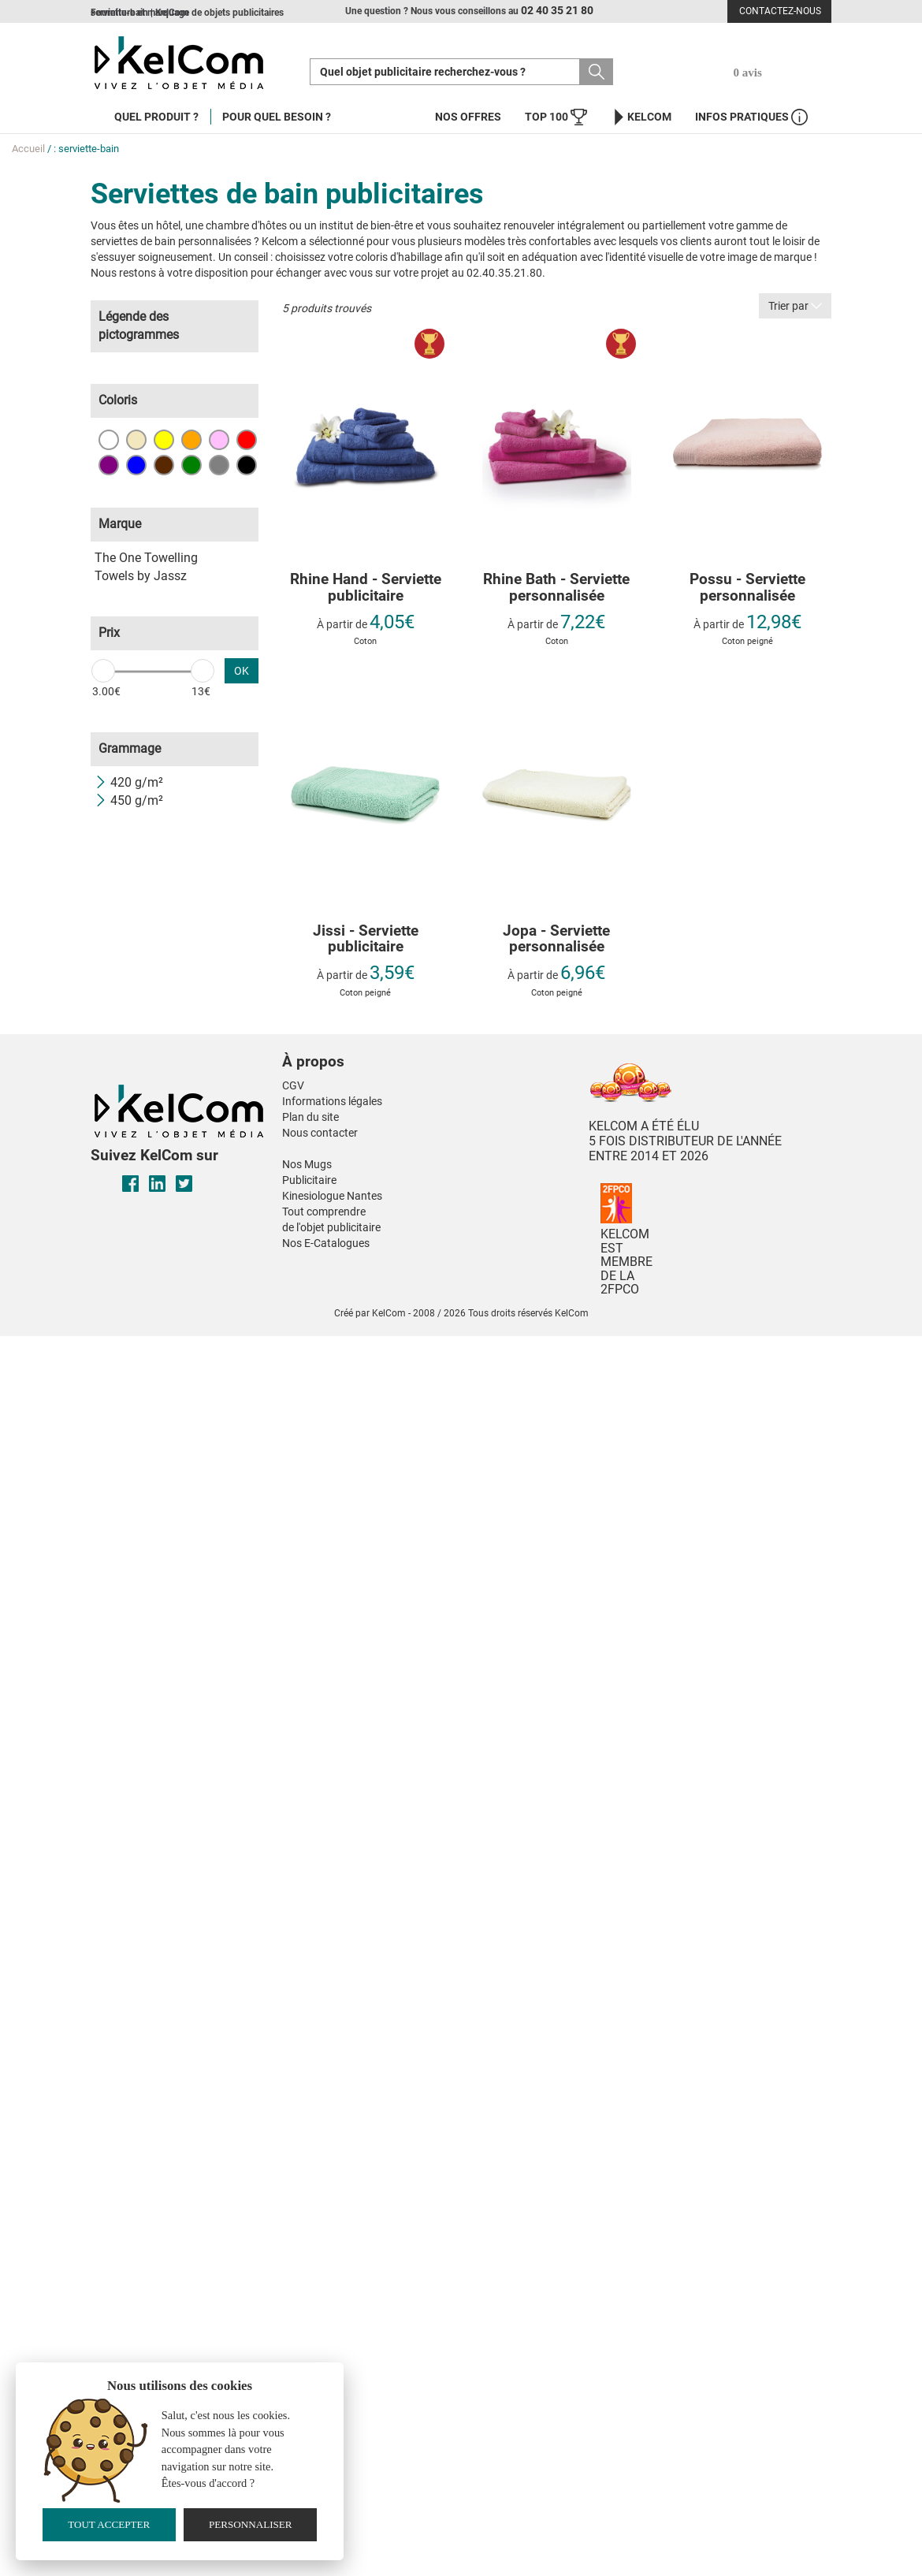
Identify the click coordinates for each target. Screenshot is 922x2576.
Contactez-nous (780, 11)
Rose (219, 440)
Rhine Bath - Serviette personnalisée (556, 588)
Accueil (28, 148)
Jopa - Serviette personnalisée (556, 939)
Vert (191, 465)
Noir (246, 465)
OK (241, 670)
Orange (191, 440)
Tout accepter (109, 2524)
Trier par (795, 306)
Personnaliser (250, 2524)
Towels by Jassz (141, 575)
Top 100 (556, 117)
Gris (219, 465)
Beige (136, 440)
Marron (164, 465)
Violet (109, 465)
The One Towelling (146, 557)
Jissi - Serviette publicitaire (365, 939)
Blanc (109, 440)
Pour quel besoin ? (276, 116)
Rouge (246, 440)
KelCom (641, 117)
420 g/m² (129, 782)
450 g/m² (129, 800)
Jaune (164, 440)
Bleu (136, 465)
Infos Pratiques (751, 117)
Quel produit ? (156, 116)
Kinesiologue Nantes (332, 1195)
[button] (393, 1046)
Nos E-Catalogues (326, 1243)
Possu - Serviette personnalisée (747, 588)
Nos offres (468, 116)
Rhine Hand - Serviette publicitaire (365, 588)
